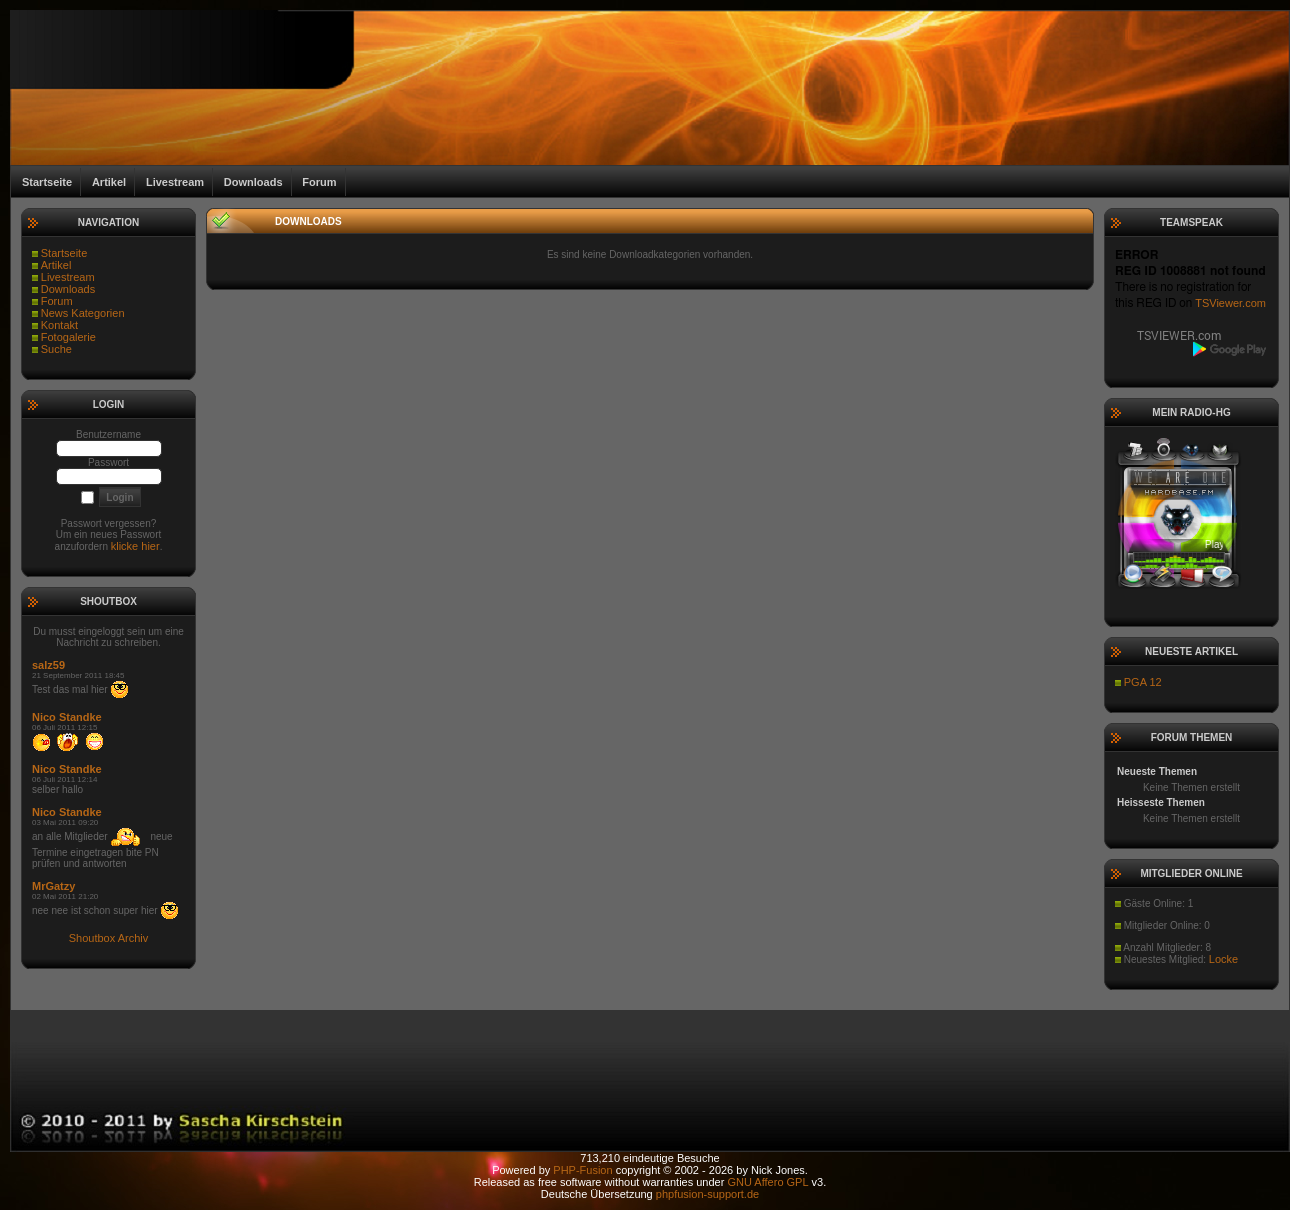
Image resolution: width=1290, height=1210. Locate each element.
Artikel (56, 265)
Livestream (68, 277)
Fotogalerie (68, 337)
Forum (57, 301)
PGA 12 (1143, 682)
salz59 (48, 665)
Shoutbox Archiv (109, 938)
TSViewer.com (1230, 303)
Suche (56, 349)
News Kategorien (83, 313)
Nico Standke (67, 717)
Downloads (68, 289)
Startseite (64, 253)
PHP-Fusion (582, 1170)
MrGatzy (53, 886)
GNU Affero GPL (767, 1182)
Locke (1223, 959)
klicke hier (135, 546)
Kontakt (59, 325)
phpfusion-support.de (707, 1194)
